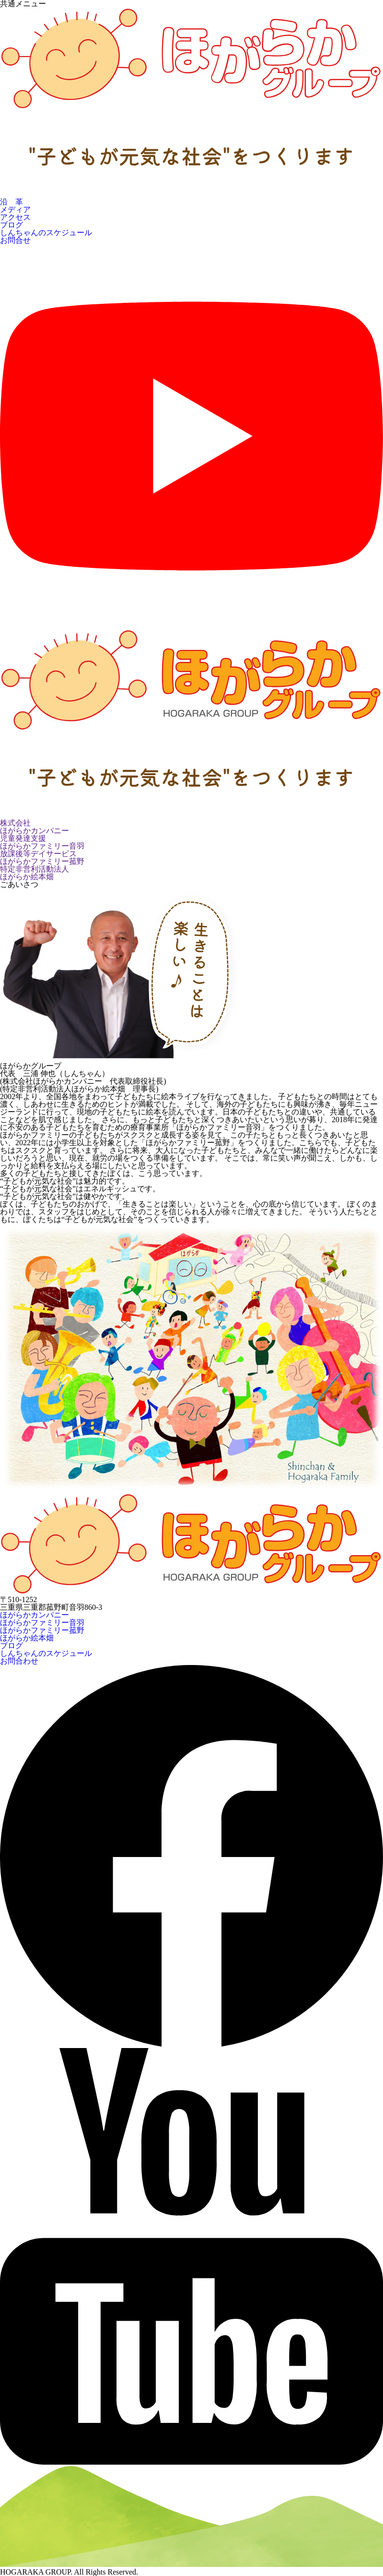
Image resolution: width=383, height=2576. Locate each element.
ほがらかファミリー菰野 (42, 1630)
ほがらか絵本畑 (27, 1638)
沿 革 (11, 202)
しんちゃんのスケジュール (46, 232)
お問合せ (15, 240)
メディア (15, 209)
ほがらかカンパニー (34, 1615)
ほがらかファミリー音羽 (42, 1622)
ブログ (11, 225)
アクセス (15, 217)
